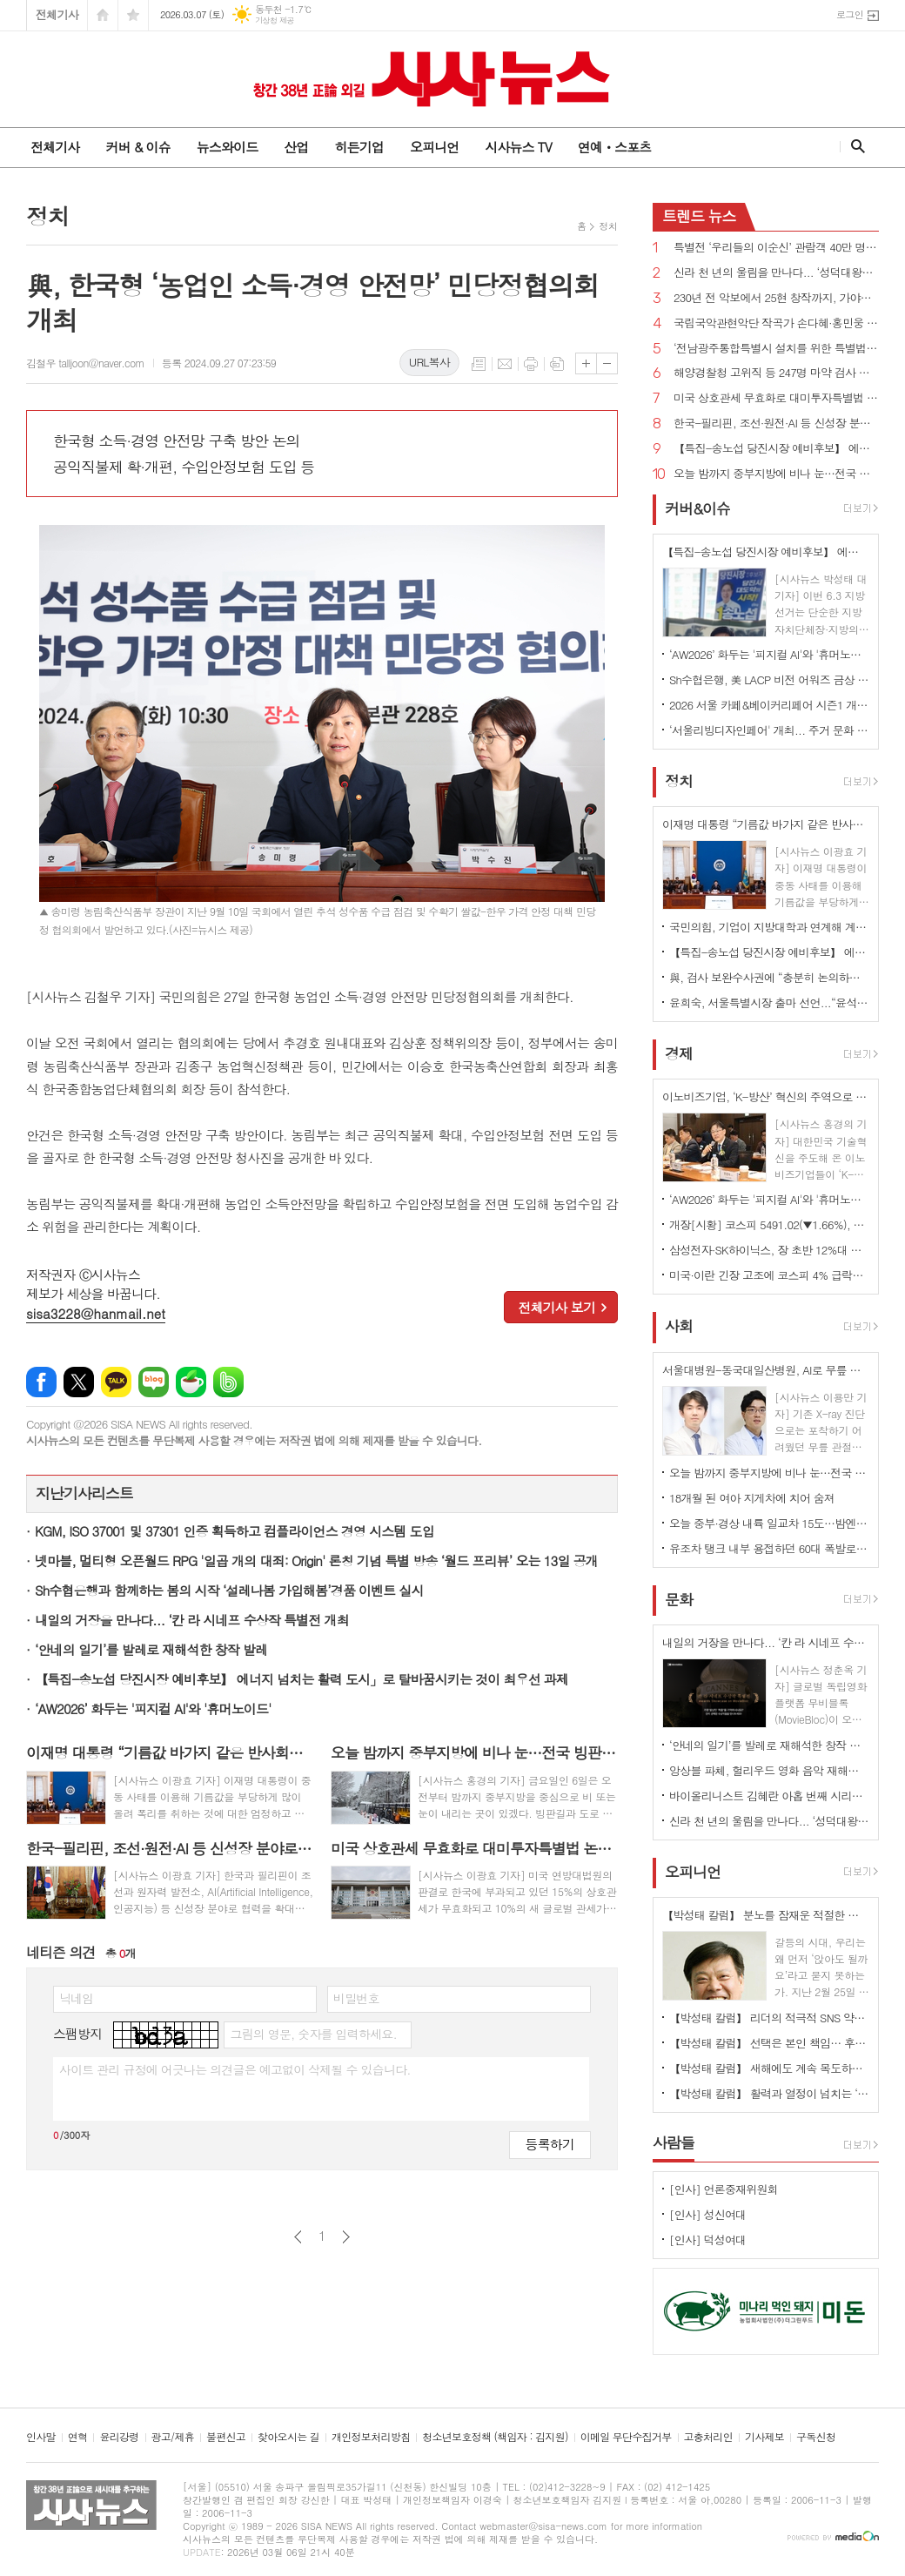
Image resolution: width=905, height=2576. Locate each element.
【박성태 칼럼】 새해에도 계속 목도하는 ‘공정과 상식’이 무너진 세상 (769, 2068)
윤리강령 (118, 2437)
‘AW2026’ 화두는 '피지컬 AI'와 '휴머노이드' (153, 1708)
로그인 (849, 14)
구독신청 (815, 2437)
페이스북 (41, 1382)
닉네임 (76, 1998)
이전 (298, 2237)
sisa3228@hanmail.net (95, 1313)
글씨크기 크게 (586, 363)
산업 (296, 147)
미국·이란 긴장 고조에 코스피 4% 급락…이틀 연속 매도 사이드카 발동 (769, 1275)
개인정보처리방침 (371, 2437)
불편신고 (225, 2437)
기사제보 (764, 2437)
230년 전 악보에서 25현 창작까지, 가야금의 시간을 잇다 (776, 298)
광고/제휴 (172, 2437)
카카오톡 (116, 1382)
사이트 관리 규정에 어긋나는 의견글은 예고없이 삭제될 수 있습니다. (235, 2069)
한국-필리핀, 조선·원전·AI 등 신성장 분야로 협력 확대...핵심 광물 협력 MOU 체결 (776, 423)
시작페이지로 (102, 15)
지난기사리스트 (84, 1493)
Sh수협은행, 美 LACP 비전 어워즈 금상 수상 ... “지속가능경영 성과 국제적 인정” (769, 679)
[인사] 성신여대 (707, 2214)
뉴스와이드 (227, 147)
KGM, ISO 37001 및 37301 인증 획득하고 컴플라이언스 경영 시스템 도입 (234, 1531)
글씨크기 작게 (607, 363)
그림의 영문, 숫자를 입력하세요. (313, 2034)
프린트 (531, 364)
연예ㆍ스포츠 (615, 147)
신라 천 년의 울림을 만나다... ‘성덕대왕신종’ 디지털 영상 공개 (776, 273)
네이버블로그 (153, 1382)
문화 (679, 1599)
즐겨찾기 (133, 15)
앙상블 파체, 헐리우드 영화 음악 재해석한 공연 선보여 (769, 1770)
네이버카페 (191, 1382)
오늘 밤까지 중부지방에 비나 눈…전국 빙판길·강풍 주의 (776, 474)
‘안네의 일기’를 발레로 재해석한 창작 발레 (151, 1649)
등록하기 (550, 2144)
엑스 (79, 1382)
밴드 (228, 1382)
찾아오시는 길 (288, 2437)
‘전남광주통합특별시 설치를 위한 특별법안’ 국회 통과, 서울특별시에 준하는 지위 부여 (776, 348)
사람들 (673, 2142)
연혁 (78, 2437)
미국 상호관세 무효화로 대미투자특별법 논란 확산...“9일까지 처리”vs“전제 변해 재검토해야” (776, 398)
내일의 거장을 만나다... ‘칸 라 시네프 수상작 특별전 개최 (192, 1620)
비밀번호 (356, 1998)
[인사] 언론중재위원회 (723, 2189)
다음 (346, 2237)
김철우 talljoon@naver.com (85, 362)
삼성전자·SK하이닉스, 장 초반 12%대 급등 (769, 1249)
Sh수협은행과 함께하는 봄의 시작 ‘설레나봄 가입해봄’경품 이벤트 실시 (229, 1590)
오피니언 (434, 147)
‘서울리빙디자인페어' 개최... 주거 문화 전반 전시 (769, 730)
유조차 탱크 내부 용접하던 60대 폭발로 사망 (769, 1548)
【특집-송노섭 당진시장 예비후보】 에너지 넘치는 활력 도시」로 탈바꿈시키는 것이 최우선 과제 (301, 1679)
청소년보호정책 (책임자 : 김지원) (494, 2437)
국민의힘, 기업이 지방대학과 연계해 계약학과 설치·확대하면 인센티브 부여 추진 (769, 926)
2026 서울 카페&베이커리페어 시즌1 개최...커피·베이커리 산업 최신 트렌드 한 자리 (769, 704)
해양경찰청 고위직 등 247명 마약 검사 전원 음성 (776, 373)
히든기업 (358, 147)
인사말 (41, 2437)
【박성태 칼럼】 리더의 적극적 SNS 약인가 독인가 (769, 2017)
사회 (679, 1326)
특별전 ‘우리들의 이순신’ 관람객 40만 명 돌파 (776, 247)
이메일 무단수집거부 (626, 2437)
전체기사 (57, 14)
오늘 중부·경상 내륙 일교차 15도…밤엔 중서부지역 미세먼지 (769, 1523)
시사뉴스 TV (518, 147)
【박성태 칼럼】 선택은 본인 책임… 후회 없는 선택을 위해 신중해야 (769, 2043)
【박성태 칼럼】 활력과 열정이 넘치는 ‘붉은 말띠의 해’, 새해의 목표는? (769, 2093)
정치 (608, 225)
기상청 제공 (274, 20)
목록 (478, 364)
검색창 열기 (854, 146)
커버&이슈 (697, 508)
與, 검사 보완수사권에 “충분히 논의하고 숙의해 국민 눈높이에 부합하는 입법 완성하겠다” (769, 977)
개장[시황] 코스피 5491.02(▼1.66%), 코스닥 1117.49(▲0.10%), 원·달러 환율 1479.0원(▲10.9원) (769, 1224)
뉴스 (699, 215)
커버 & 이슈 (137, 147)
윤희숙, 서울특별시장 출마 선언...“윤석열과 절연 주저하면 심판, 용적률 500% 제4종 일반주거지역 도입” (769, 1002)
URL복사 (429, 361)
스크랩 (557, 364)
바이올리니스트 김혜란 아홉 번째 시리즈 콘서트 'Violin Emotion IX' (769, 1795)
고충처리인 (708, 2437)
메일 (504, 364)
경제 (679, 1053)
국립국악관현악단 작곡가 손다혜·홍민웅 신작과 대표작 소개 (776, 323)
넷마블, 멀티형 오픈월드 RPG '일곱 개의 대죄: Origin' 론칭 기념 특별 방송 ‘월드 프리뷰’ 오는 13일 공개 (316, 1560)
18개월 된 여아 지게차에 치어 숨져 (752, 1498)
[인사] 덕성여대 (707, 2239)
